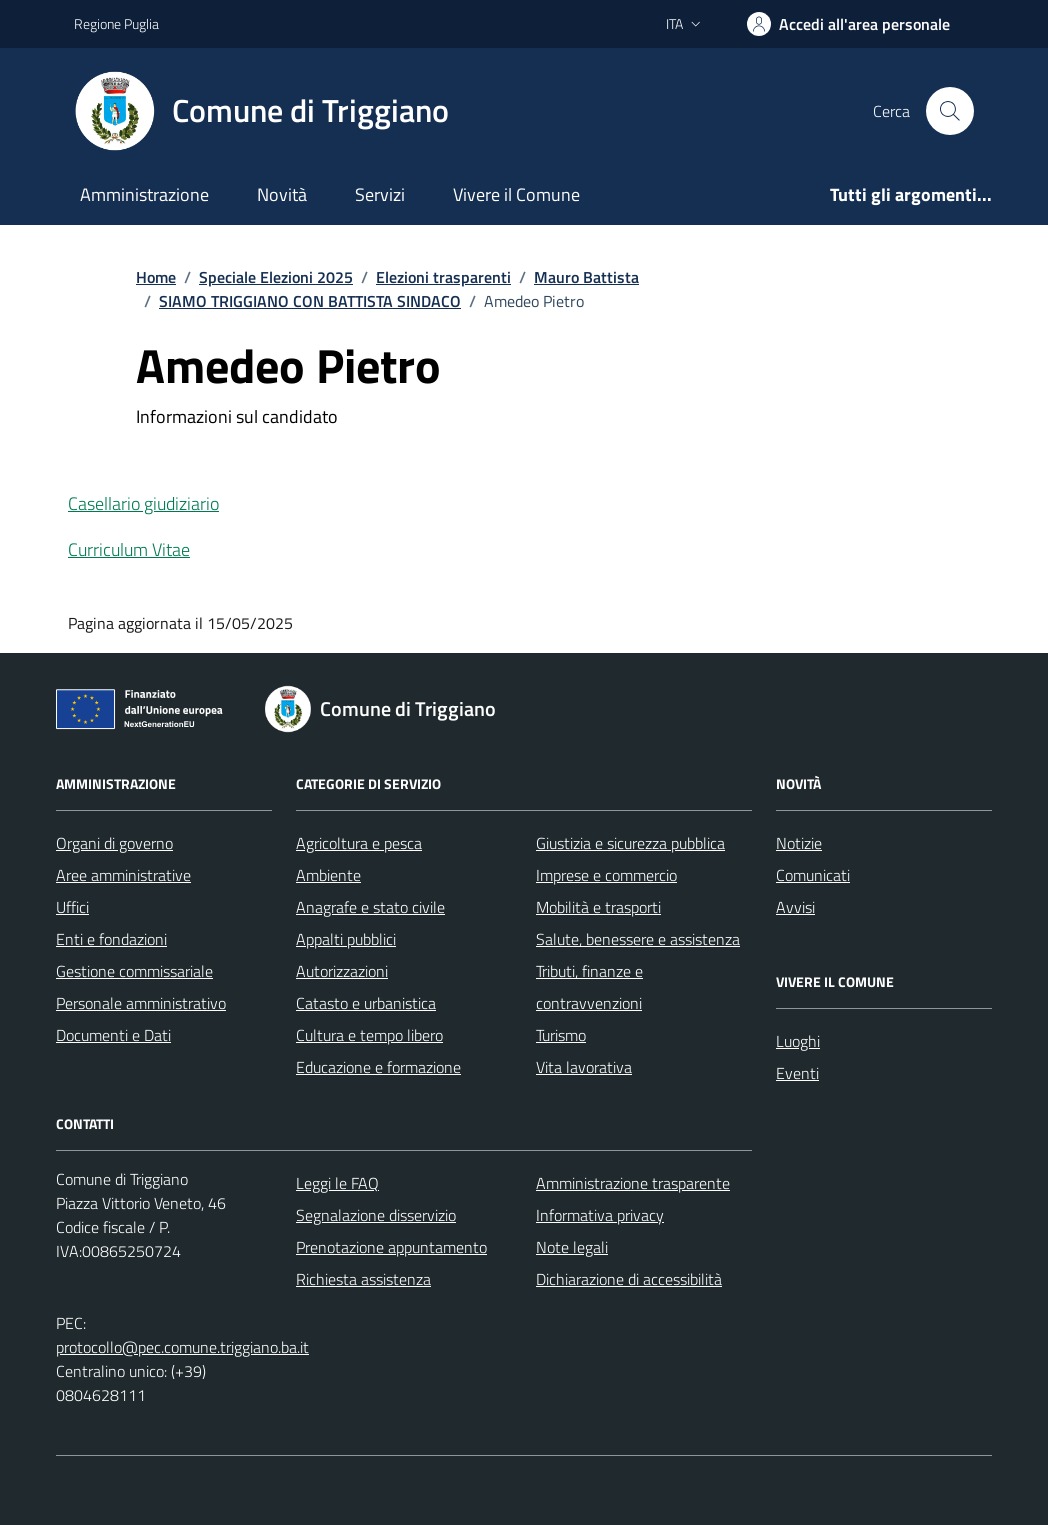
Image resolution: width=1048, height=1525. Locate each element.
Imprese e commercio (606, 875)
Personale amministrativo (141, 1003)
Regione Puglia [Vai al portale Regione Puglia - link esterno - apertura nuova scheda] (116, 23)
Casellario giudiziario (143, 503)
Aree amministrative (123, 875)
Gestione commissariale (134, 971)
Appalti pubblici (346, 939)
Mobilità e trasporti (598, 907)
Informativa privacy (600, 1215)
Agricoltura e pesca (359, 843)
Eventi (797, 1073)
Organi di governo (114, 843)
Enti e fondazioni (111, 939)
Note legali (572, 1247)
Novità (282, 194)
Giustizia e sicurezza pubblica (630, 843)
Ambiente (328, 875)
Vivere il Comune (516, 194)
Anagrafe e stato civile (370, 907)
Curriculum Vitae (129, 549)
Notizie (799, 843)
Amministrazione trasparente (633, 1183)
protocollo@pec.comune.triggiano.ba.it (182, 1347)
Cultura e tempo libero (369, 1035)
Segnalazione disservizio (376, 1215)
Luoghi (798, 1041)
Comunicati (813, 875)
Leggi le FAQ (337, 1183)
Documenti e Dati (113, 1035)
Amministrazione (144, 194)
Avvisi (795, 907)
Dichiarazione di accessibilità (629, 1279)
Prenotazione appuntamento (391, 1247)
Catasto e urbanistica (366, 1003)
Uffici (72, 907)
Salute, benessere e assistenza (638, 939)
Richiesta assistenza (363, 1279)
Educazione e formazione (378, 1067)
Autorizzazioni (342, 971)
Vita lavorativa (584, 1067)
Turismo (561, 1035)
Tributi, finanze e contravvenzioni (589, 987)
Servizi (380, 194)
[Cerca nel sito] (950, 111)
